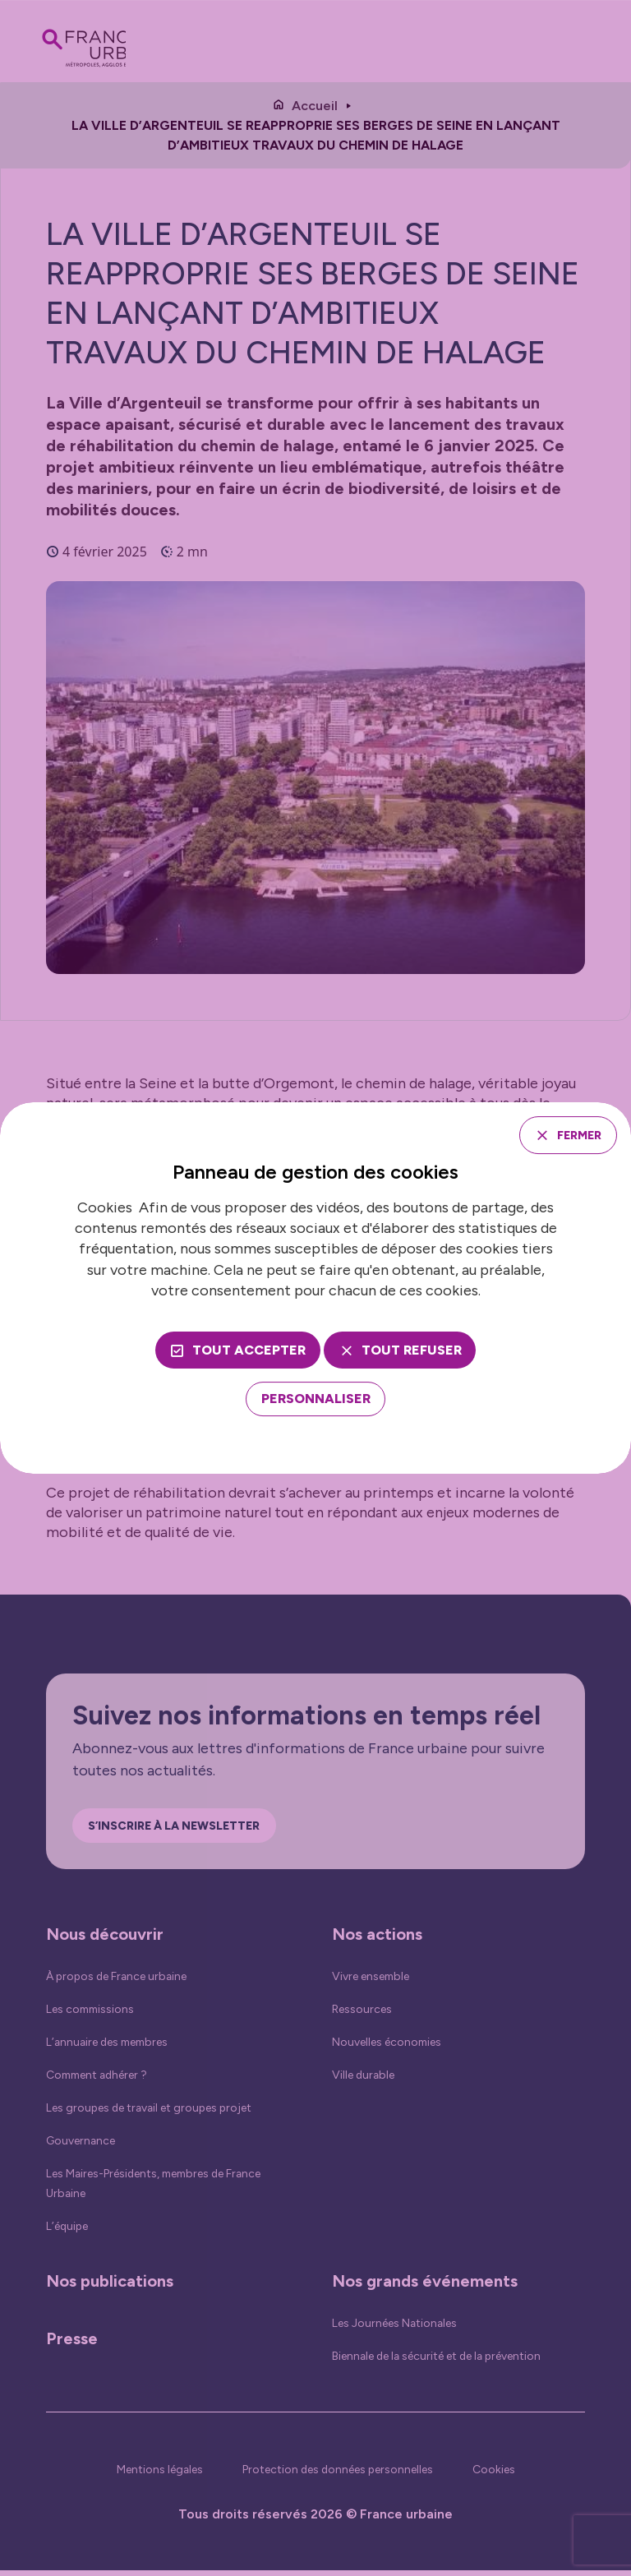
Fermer (571, 1134)
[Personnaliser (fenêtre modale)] (316, 1401)
